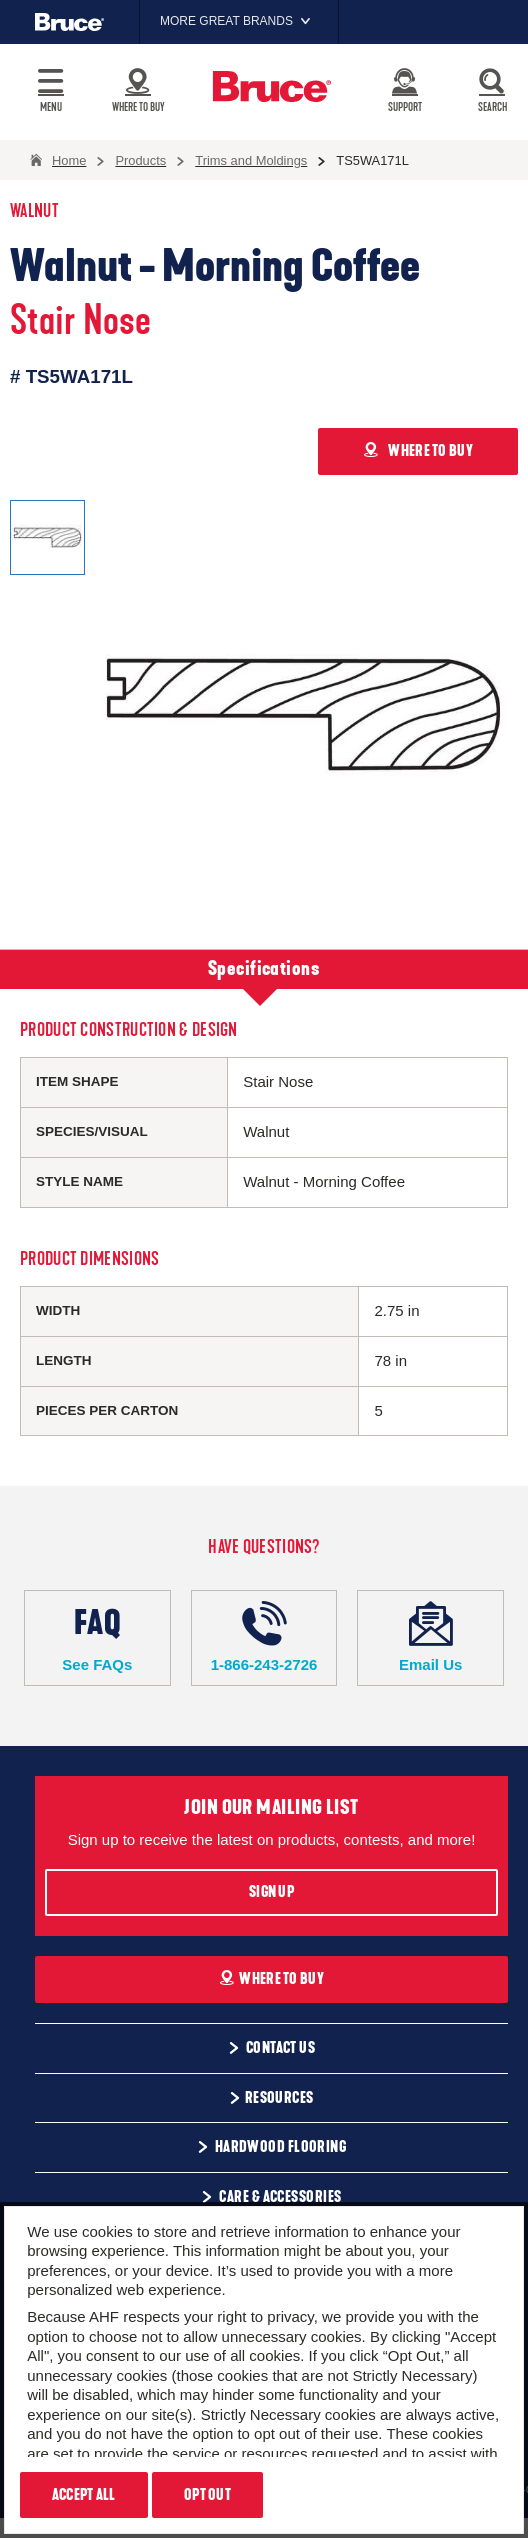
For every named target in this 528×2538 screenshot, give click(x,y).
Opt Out (207, 2495)
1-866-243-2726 (264, 1637)
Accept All (84, 2495)
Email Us (430, 1637)
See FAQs (97, 1637)
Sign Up (271, 1892)
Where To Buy (271, 1979)
